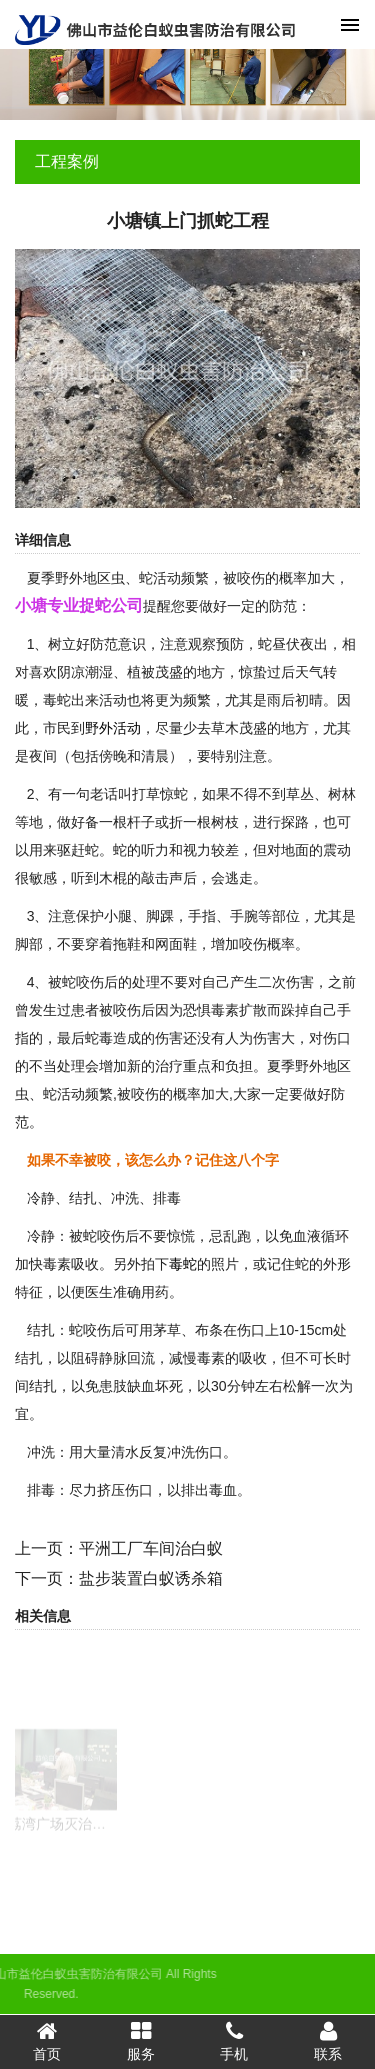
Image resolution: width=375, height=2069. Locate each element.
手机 (235, 2041)
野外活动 (113, 728)
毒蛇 (183, 1264)
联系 (328, 2041)
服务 (141, 2041)
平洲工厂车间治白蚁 (151, 1548)
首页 (47, 2041)
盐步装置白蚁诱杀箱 (151, 1578)
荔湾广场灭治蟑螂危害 (78, 1839)
